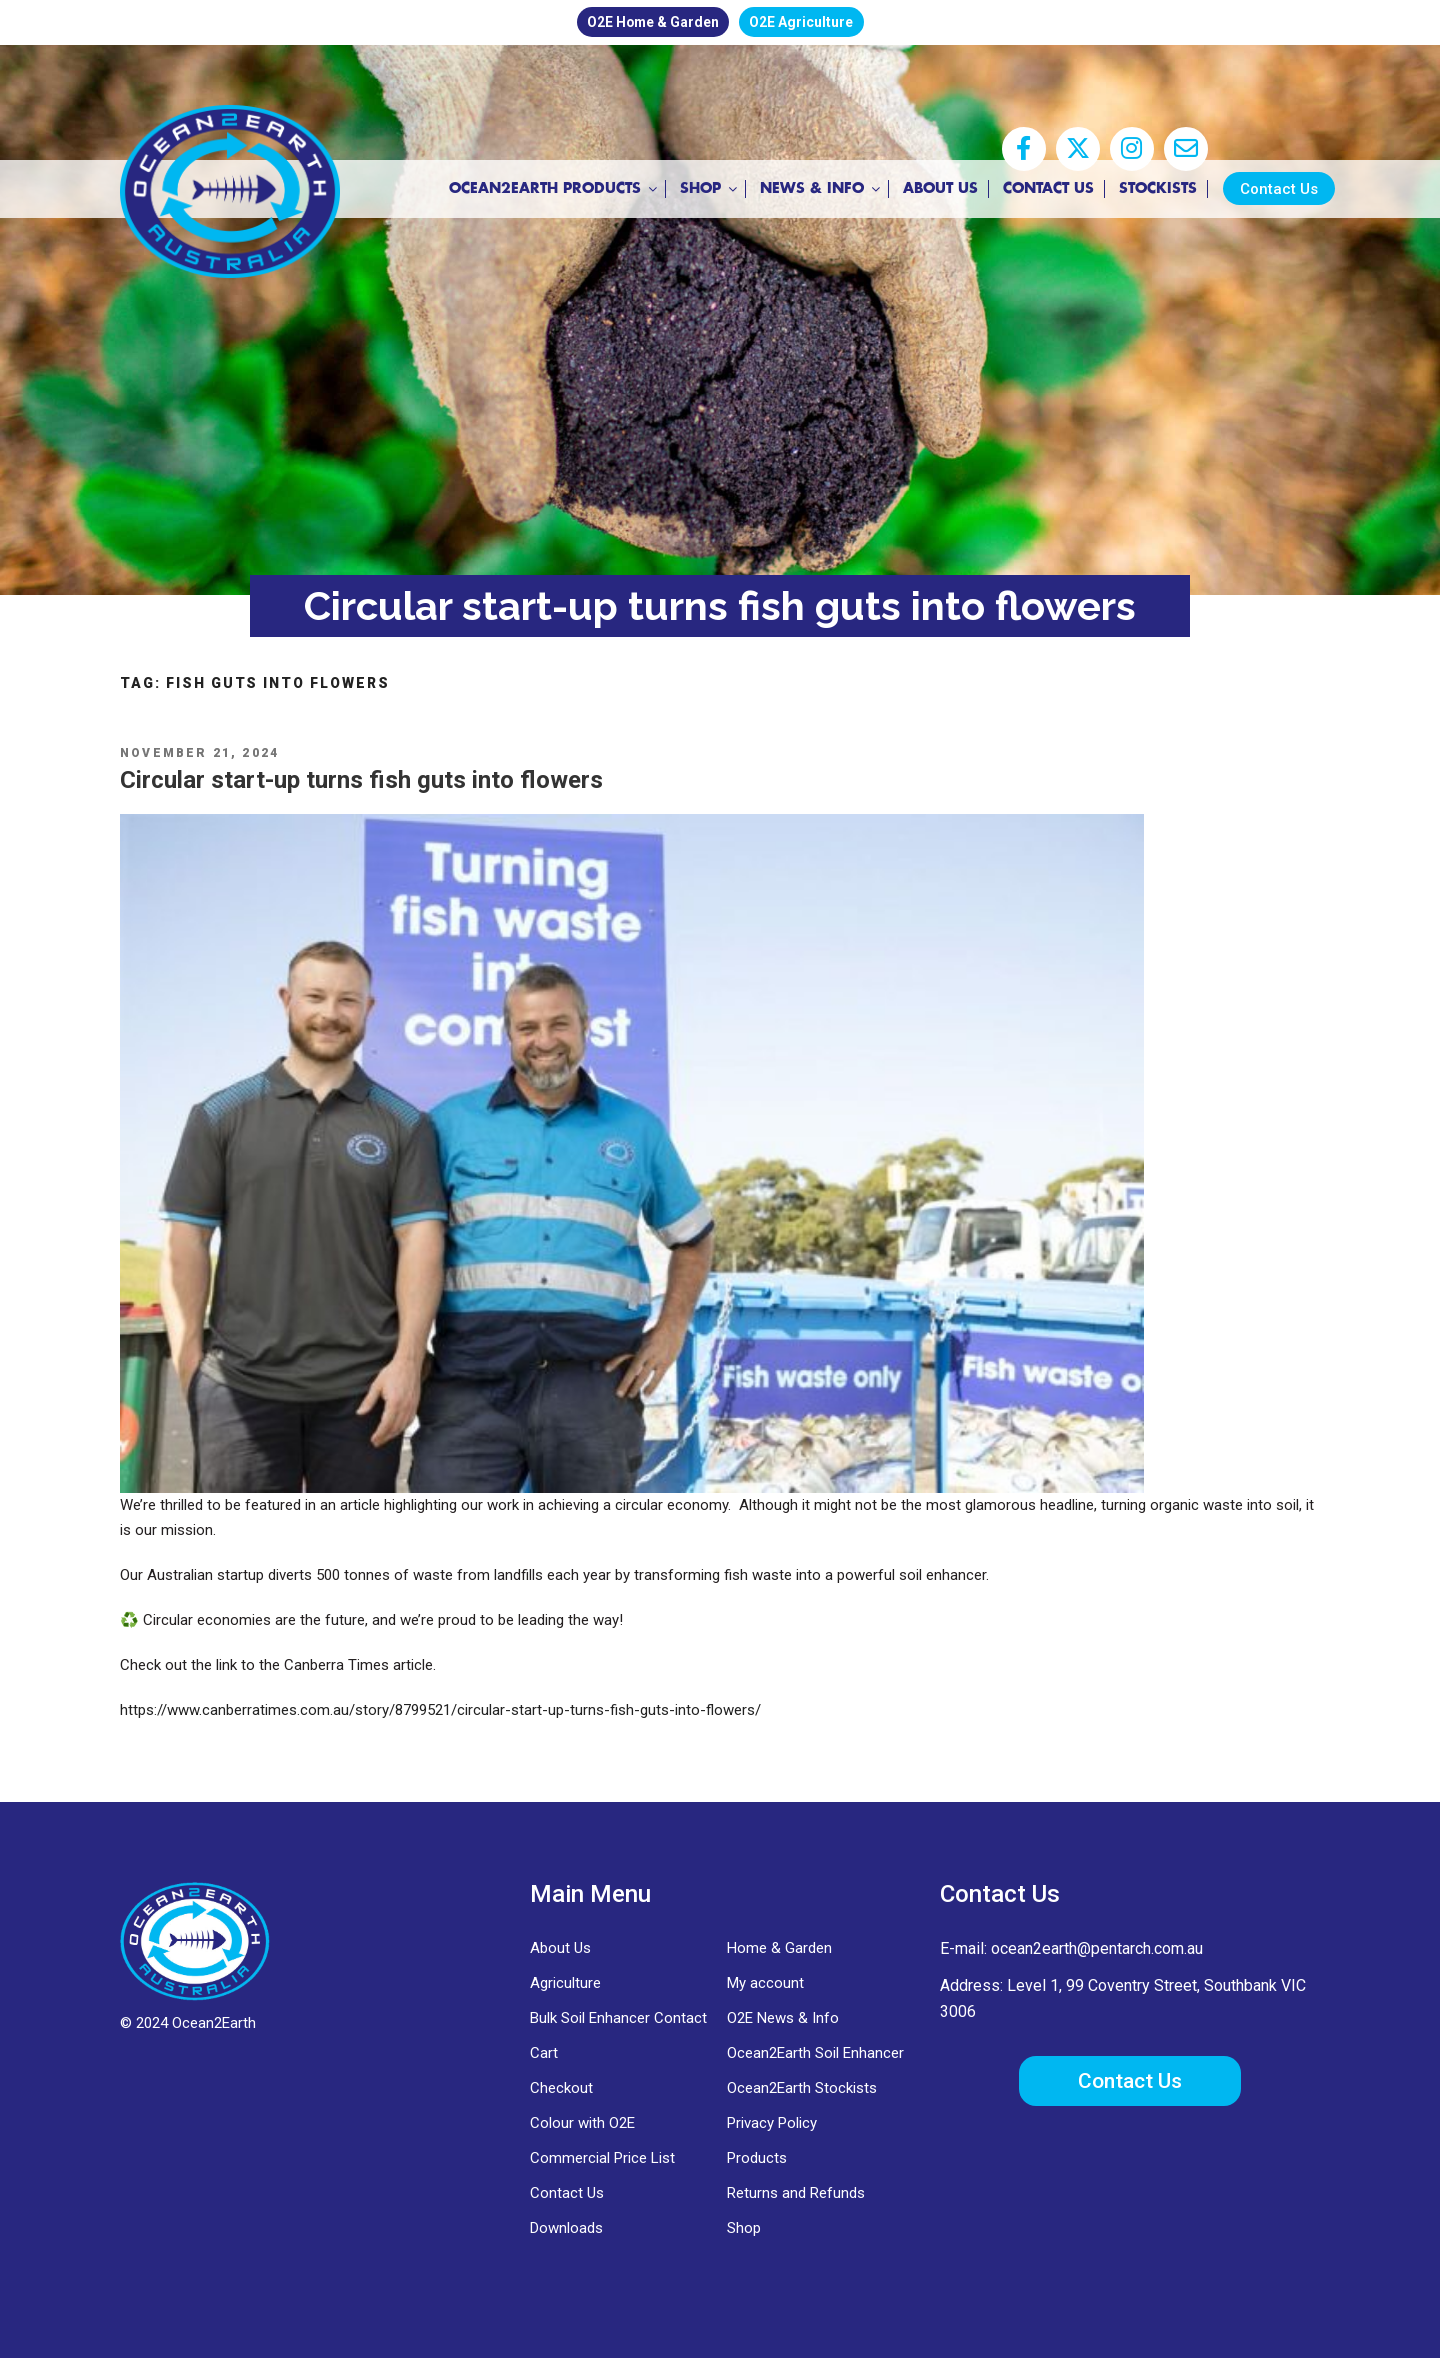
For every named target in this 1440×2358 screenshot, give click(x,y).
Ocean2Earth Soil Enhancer (815, 2053)
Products (757, 2158)
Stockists (1150, 189)
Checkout (561, 2088)
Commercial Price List (602, 2158)
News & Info (813, 189)
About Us (932, 189)
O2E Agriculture (811, 22)
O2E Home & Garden (645, 22)
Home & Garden (779, 1948)
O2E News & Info (783, 2018)
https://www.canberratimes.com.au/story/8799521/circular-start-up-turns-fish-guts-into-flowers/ (440, 1710)
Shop (702, 189)
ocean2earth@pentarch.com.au (1097, 1948)
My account (765, 1983)
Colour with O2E (582, 2123)
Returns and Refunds (796, 2193)
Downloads (566, 2228)
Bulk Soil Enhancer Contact (618, 2018)
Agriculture (565, 1983)
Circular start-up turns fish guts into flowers (361, 780)
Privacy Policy (772, 2123)
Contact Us (1040, 189)
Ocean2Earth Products (546, 189)
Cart (544, 2053)
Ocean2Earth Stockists (802, 2088)
